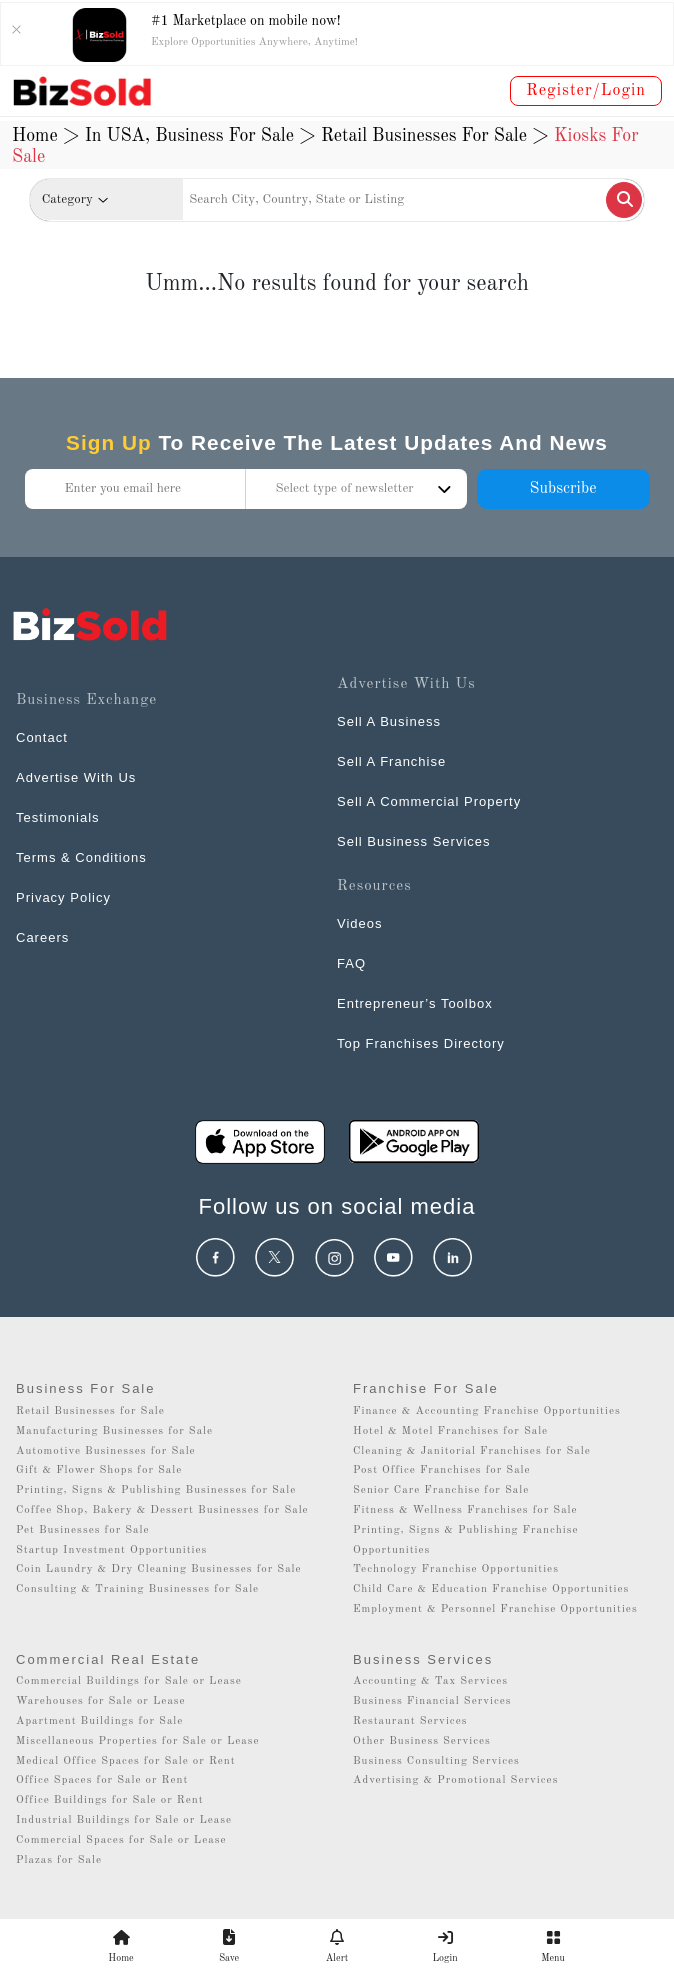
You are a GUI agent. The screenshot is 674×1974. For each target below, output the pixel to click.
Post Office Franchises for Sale (442, 1470)
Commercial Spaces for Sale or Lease (121, 1840)
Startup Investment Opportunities (111, 1550)
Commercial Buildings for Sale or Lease (129, 1681)
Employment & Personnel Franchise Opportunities (495, 1609)
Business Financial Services (432, 1701)
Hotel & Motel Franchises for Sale (450, 1431)
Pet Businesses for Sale (83, 1530)
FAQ (351, 963)
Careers (42, 937)
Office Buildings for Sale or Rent (110, 1800)
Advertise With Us (76, 777)
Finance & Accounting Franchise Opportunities (487, 1411)
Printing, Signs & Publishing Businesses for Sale (156, 1490)
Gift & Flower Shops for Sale (99, 1470)
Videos (360, 923)
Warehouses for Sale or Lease (101, 1701)
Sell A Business (389, 721)
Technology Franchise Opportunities (456, 1569)
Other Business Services (422, 1741)
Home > (46, 136)
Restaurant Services (410, 1721)
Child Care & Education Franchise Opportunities (491, 1589)
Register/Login (586, 91)
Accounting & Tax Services (430, 1681)
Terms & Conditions (81, 857)
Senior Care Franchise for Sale (441, 1490)
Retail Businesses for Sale (90, 1411)
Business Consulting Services (436, 1761)
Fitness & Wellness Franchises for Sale (465, 1510)
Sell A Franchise (391, 761)
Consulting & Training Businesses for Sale (137, 1589)
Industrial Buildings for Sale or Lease (124, 1820)
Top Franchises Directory (421, 1043)
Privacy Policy (63, 897)
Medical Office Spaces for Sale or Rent (126, 1761)
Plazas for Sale (59, 1860)
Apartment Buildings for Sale (99, 1721)
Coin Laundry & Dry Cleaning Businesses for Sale (159, 1569)
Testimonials (58, 817)
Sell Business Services (414, 841)
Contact (42, 737)
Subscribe (562, 489)
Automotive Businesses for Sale (106, 1451)
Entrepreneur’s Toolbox (415, 1003)
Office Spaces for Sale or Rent (102, 1780)
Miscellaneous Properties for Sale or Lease (138, 1741)
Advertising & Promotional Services (455, 1780)
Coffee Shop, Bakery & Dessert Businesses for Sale (162, 1510)
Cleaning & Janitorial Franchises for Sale (472, 1451)
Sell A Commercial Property (429, 801)
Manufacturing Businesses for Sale (114, 1431)
